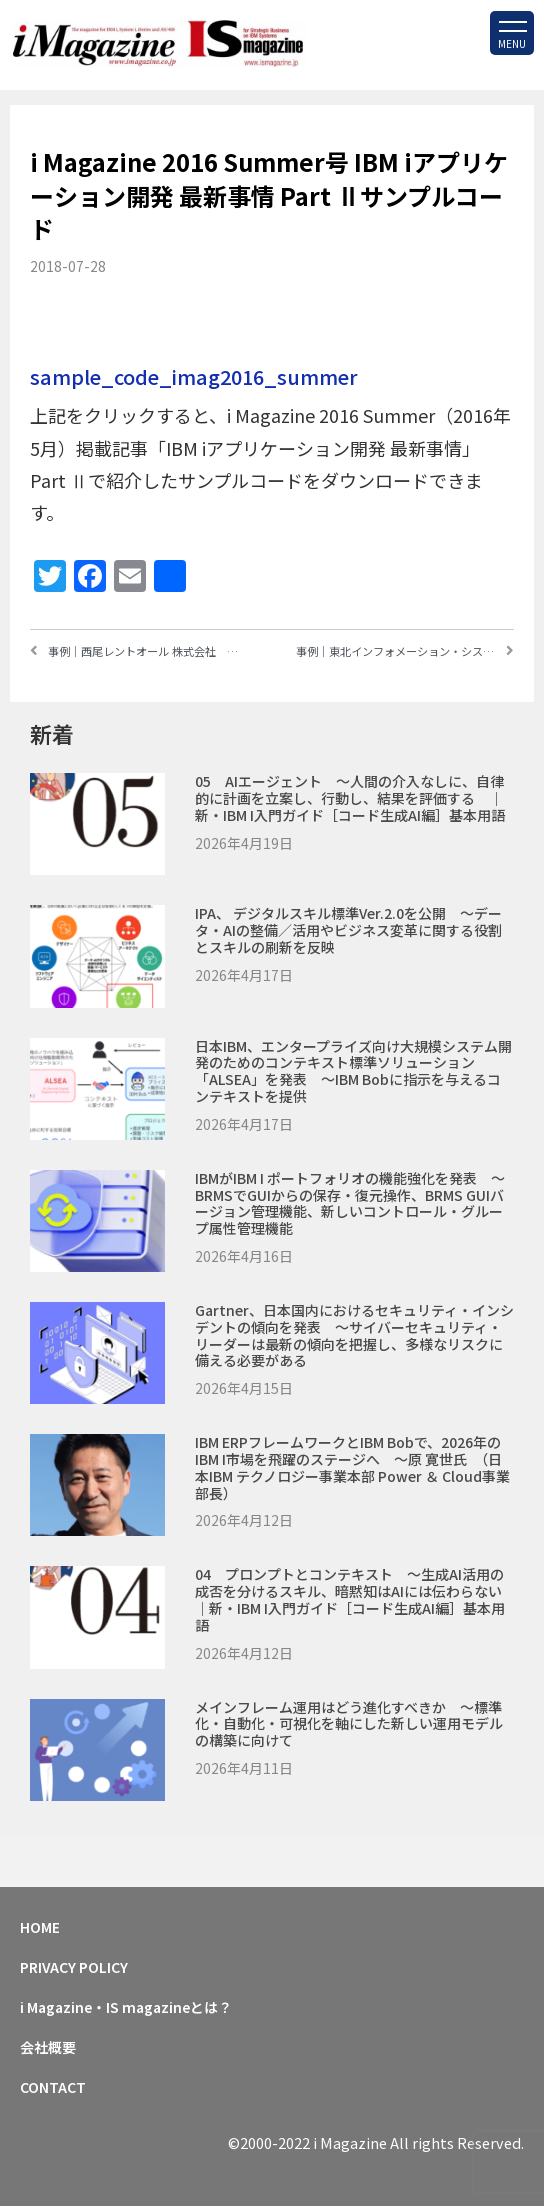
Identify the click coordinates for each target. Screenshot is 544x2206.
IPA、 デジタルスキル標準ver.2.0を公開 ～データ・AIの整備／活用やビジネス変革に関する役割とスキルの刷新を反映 (348, 930)
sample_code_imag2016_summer (194, 376)
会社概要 (48, 2047)
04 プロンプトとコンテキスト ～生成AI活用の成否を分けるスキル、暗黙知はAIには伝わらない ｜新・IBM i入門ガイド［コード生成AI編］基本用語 (362, 1599)
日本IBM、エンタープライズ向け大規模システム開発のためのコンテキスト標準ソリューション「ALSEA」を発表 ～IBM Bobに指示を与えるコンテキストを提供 (353, 1071)
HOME (40, 1927)
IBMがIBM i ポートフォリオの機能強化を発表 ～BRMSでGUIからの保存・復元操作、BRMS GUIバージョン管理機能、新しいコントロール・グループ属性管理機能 (350, 1203)
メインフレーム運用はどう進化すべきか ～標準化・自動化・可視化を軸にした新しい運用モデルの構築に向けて (349, 1724)
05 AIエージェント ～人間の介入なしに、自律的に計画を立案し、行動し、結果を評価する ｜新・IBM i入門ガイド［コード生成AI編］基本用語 (350, 798)
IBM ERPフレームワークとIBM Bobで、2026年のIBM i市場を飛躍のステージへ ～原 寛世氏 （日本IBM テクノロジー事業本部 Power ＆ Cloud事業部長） (352, 1467)
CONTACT (53, 2087)
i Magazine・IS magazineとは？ (126, 2007)
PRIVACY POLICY (74, 1967)
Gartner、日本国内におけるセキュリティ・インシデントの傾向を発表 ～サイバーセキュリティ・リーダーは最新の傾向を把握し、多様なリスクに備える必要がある (354, 1335)
